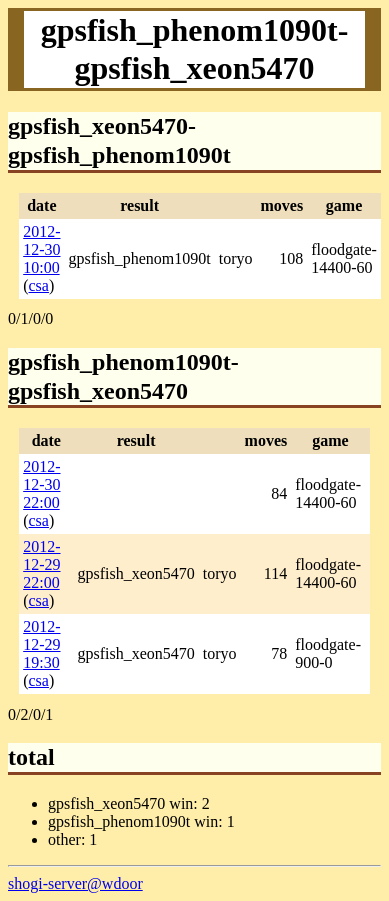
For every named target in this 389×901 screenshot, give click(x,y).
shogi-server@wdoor (75, 883)
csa (39, 285)
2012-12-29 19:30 (41, 644)
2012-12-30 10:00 (41, 249)
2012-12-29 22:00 (41, 564)
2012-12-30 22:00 (41, 484)
